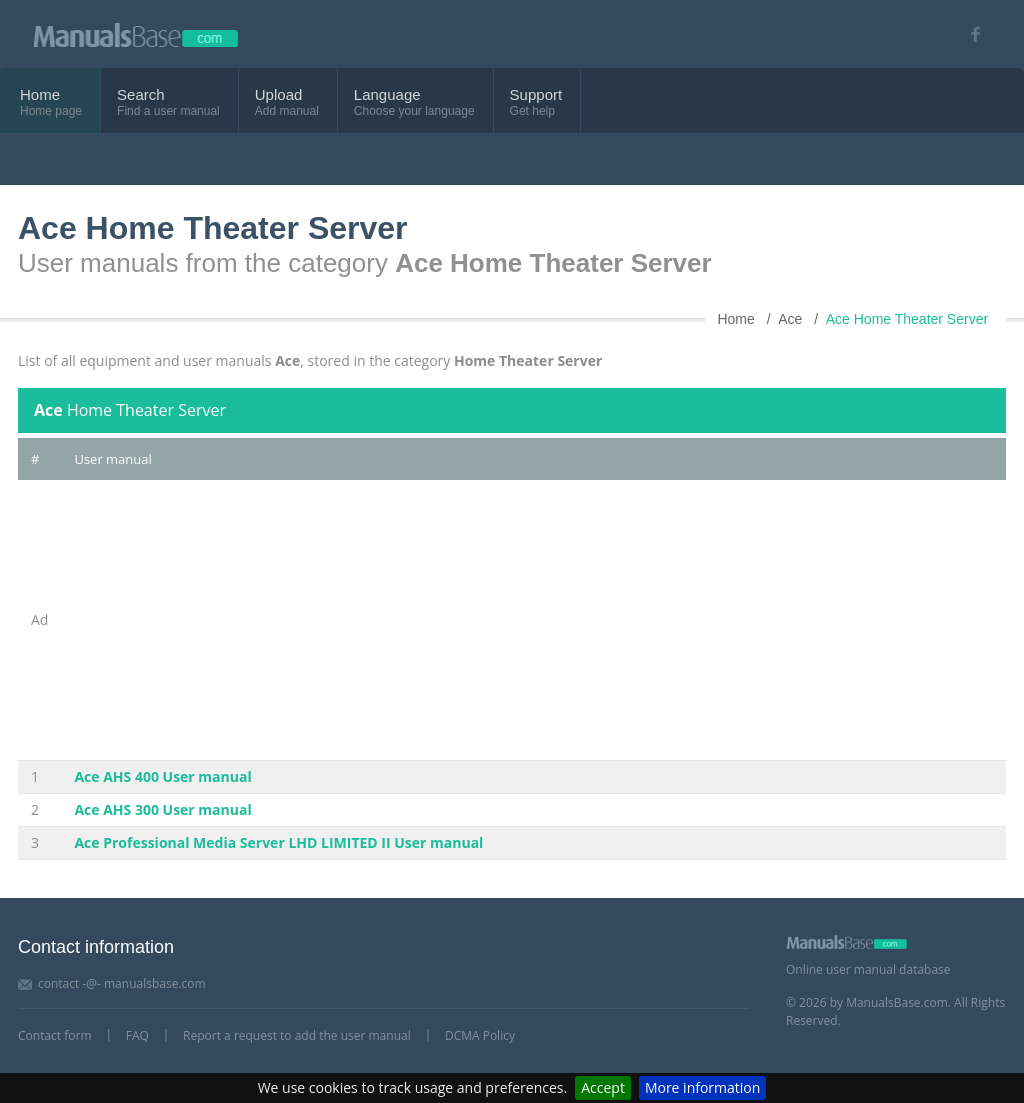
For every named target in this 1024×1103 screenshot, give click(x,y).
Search (141, 94)
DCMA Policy (480, 1035)
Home (40, 94)
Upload (279, 94)
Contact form (55, 1035)
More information (702, 1087)
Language (387, 94)
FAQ (137, 1035)
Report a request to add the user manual (297, 1035)
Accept (603, 1087)
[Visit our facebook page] (968, 34)
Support (536, 94)
